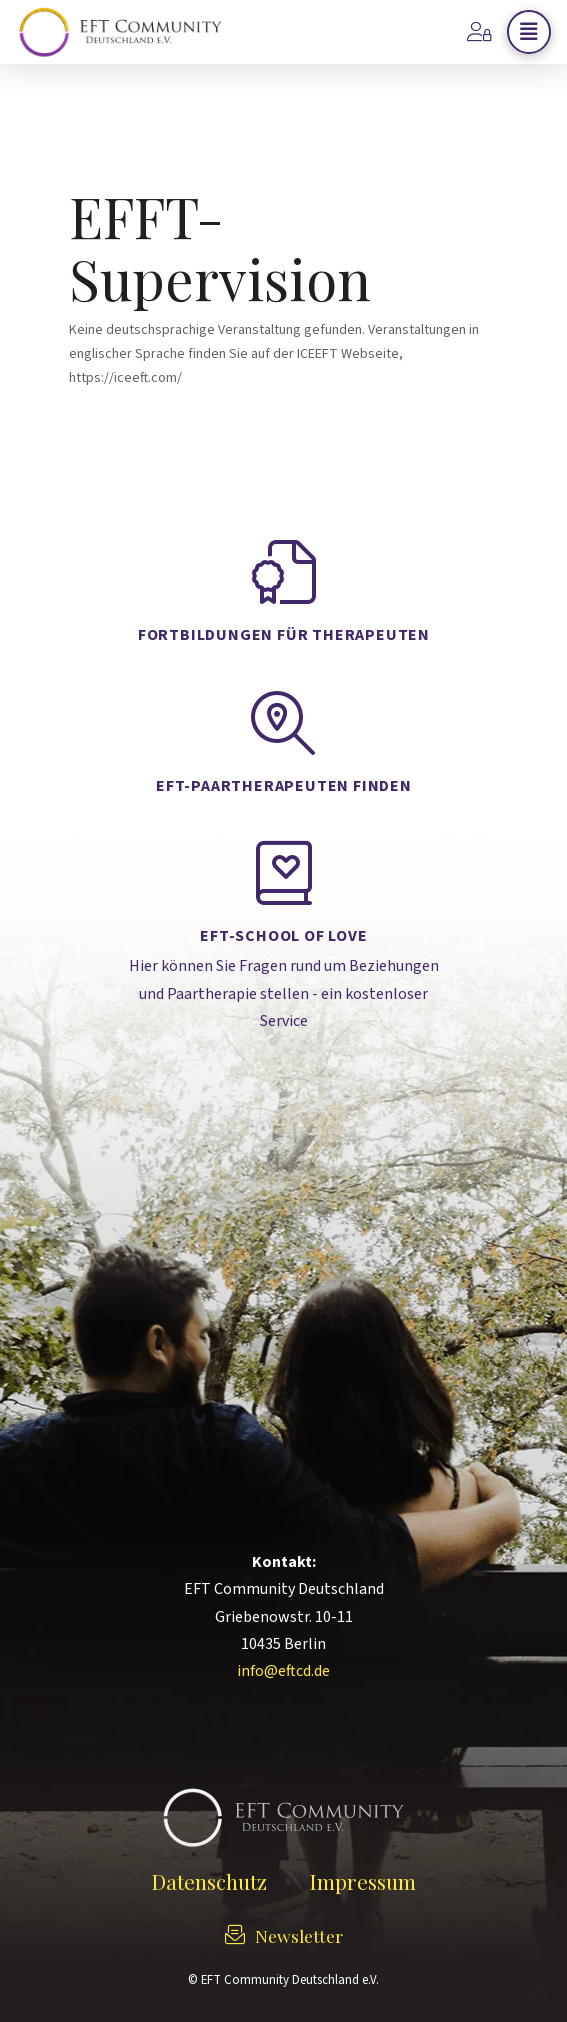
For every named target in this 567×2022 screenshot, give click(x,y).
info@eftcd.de (283, 1671)
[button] (529, 32)
